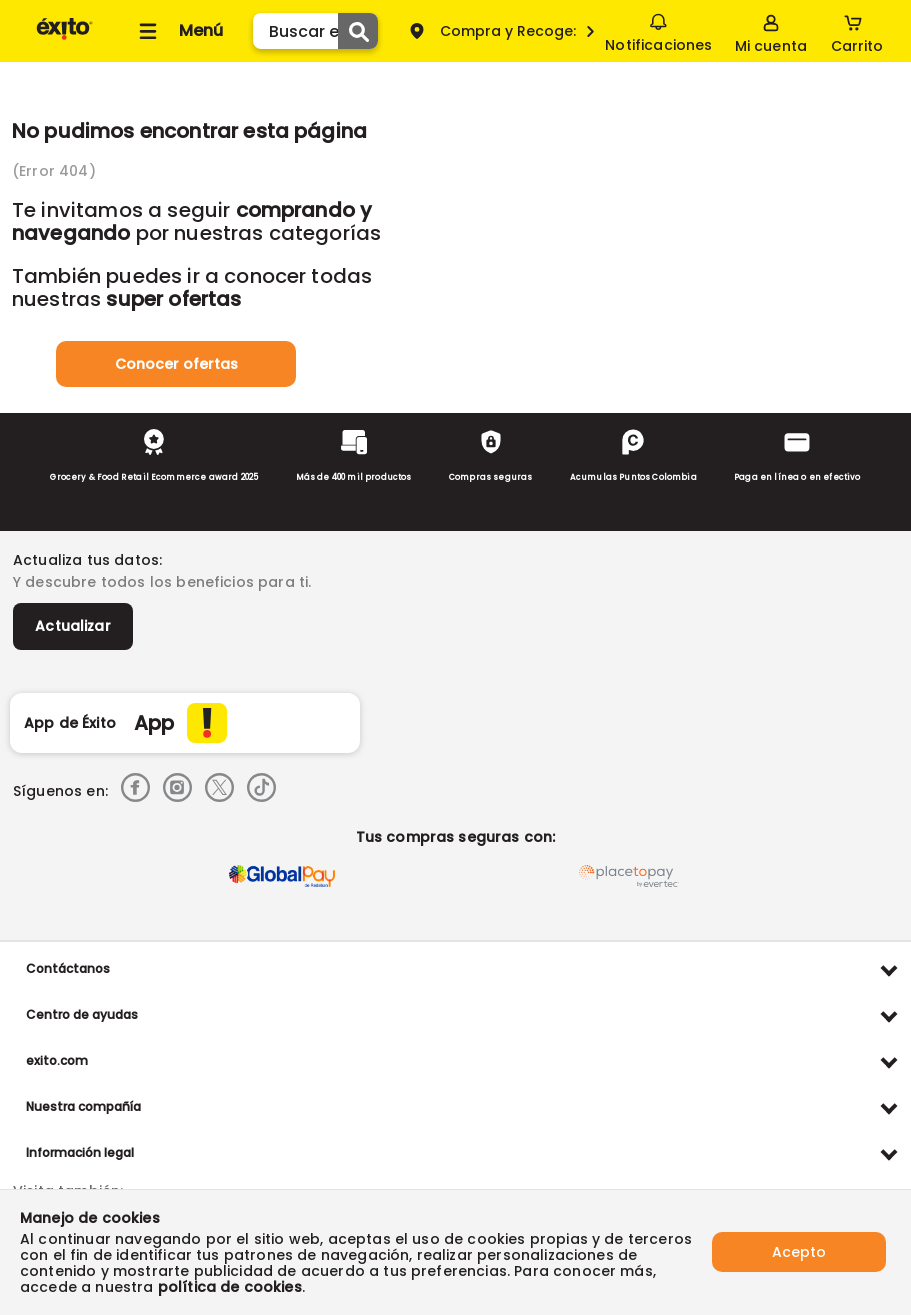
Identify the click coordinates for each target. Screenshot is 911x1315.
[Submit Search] (358, 31)
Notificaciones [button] (658, 30)
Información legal (80, 1152)
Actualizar (73, 626)
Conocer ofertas (176, 364)
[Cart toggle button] (857, 31)
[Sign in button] (771, 31)
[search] (315, 31)
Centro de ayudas (82, 1014)
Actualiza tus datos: (87, 560)
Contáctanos (68, 968)
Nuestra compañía (83, 1106)
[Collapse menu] (178, 31)
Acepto (799, 1252)
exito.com (57, 1060)
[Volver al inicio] (64, 38)
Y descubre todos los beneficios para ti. (162, 582)
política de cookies (230, 1287)
